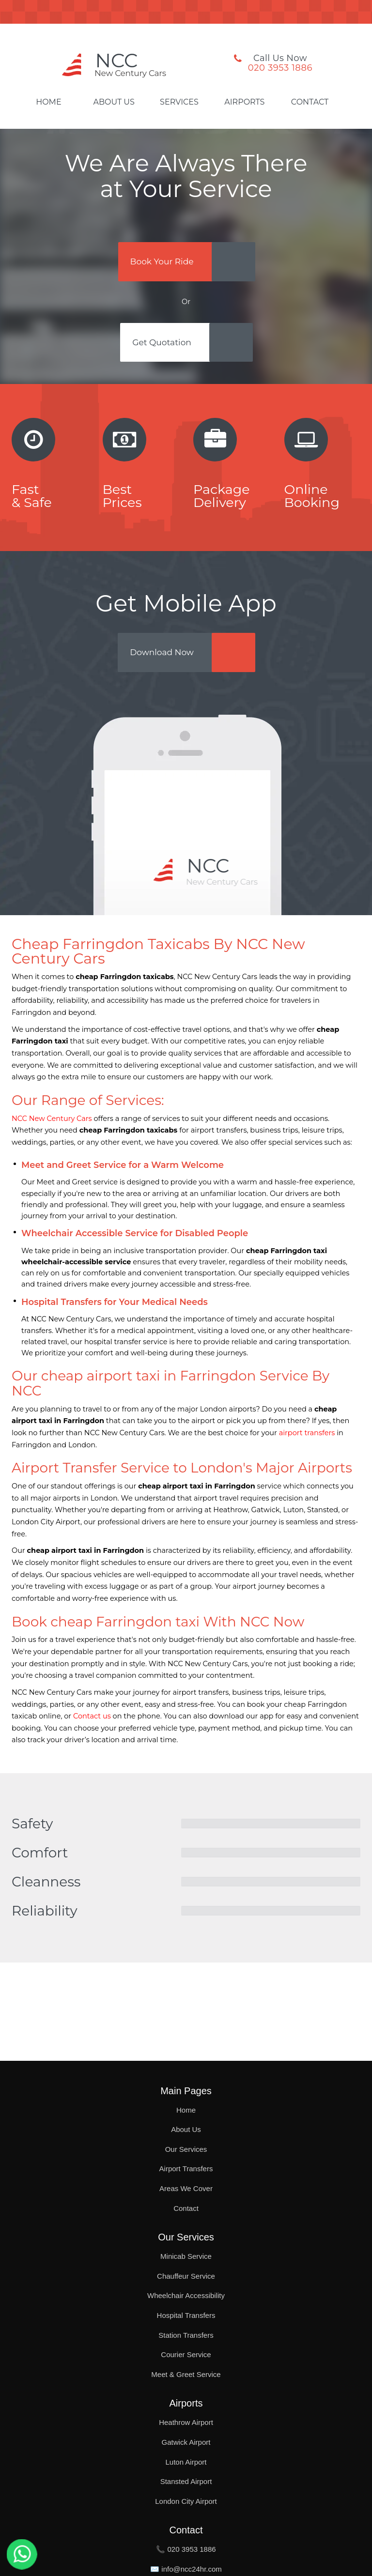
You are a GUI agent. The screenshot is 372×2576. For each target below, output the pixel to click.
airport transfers (307, 1440)
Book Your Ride (163, 262)
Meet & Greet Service (185, 2374)
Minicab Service (186, 2256)
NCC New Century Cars (52, 1125)
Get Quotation (164, 345)
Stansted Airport (186, 2481)
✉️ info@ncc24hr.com (186, 2569)
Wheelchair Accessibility (186, 2295)
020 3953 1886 (280, 67)
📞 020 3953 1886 (186, 2549)
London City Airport (186, 2501)
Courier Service (186, 2354)
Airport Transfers (186, 2168)
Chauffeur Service (186, 2276)
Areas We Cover (186, 2188)
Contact (309, 102)
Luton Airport (185, 2462)
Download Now (164, 658)
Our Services (186, 2149)
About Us (114, 102)
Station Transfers (185, 2335)
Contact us (92, 1723)
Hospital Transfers (186, 2315)
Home (48, 102)
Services (179, 102)
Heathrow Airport (186, 2422)
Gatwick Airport (186, 2442)
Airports (244, 102)
